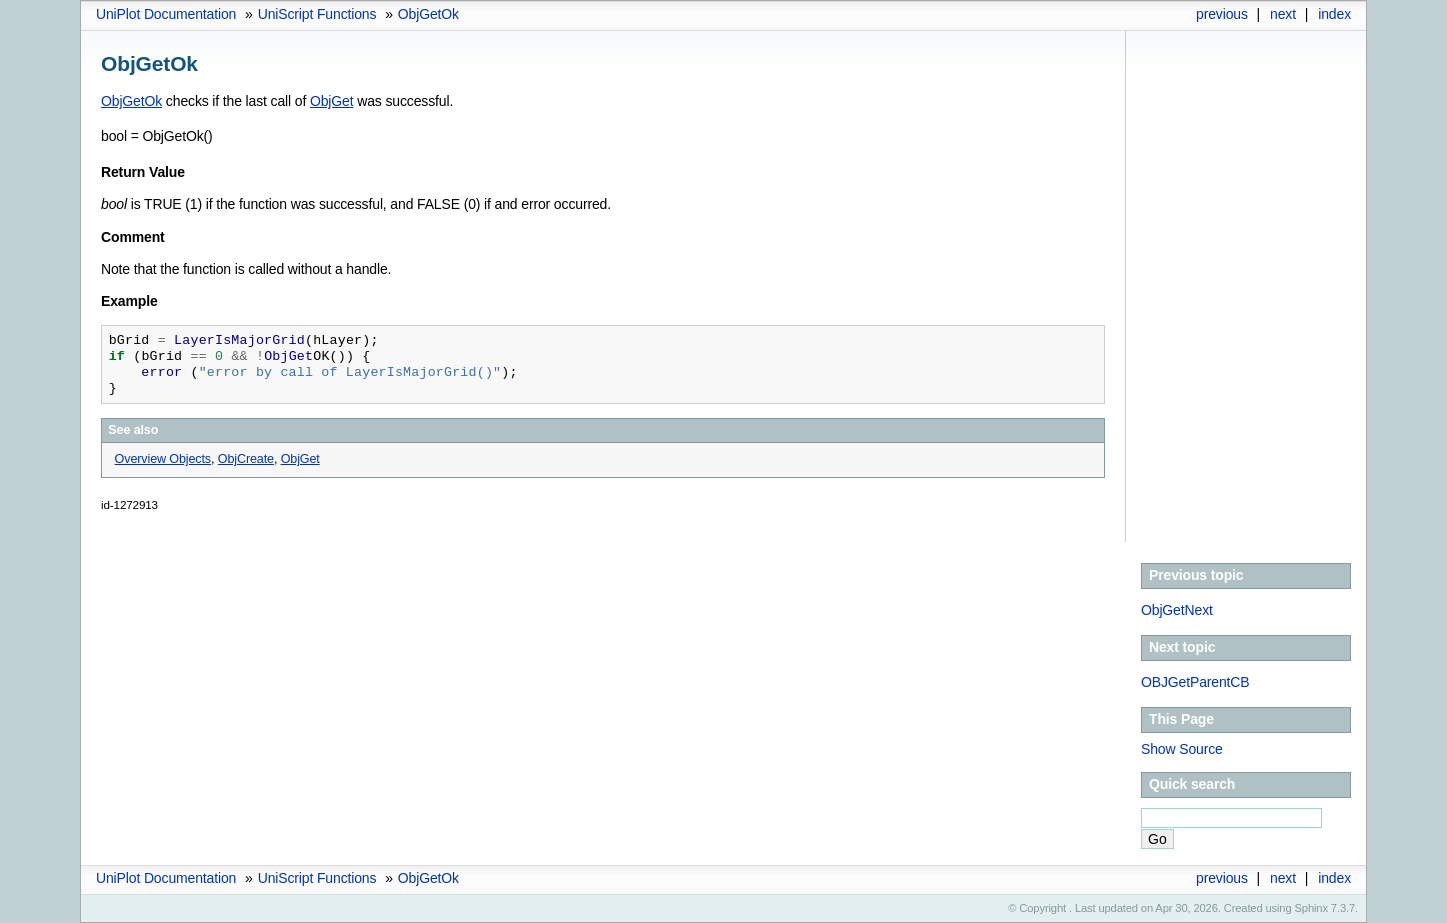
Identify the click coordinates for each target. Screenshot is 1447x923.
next (1283, 14)
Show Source (1182, 749)
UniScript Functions (317, 14)
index (1334, 14)
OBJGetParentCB (1195, 682)
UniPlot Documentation (166, 14)
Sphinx (1311, 908)
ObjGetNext (1177, 610)
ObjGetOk (428, 14)
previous (1222, 14)
